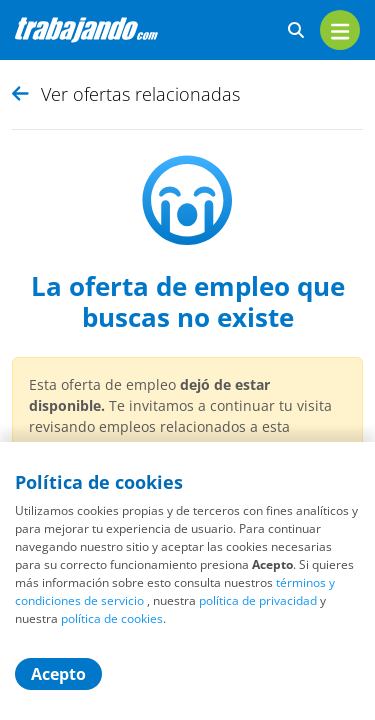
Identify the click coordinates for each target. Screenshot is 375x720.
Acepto (58, 674)
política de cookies (112, 618)
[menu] (340, 30)
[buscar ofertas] (296, 30)
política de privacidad (258, 600)
